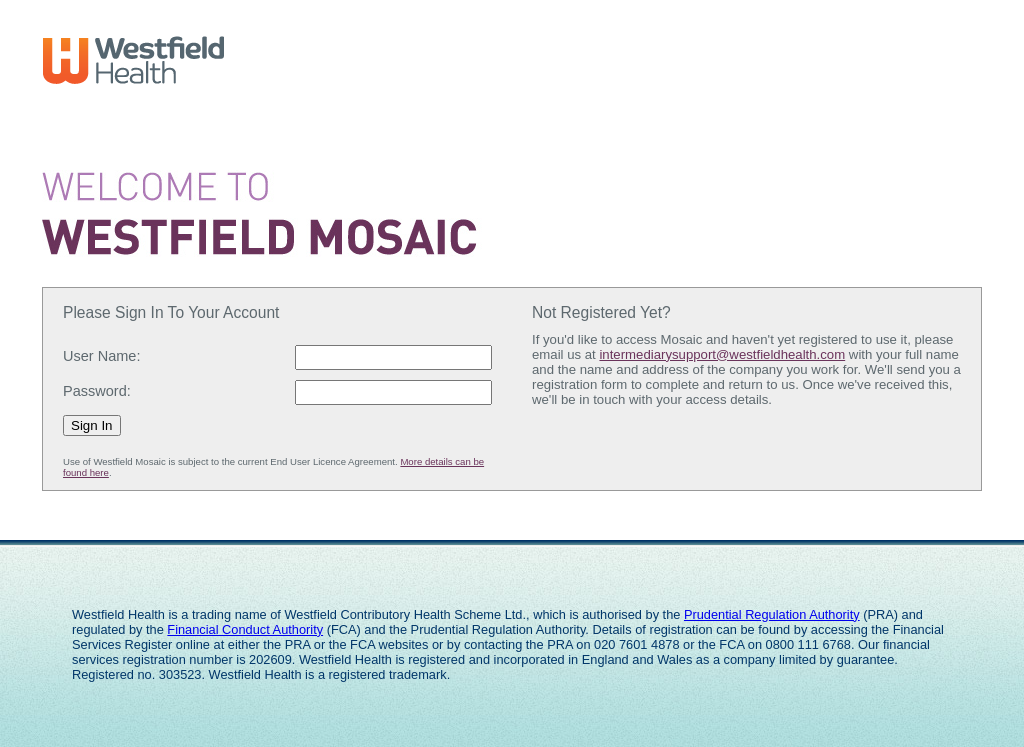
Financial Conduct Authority (245, 629)
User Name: (101, 356)
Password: (97, 391)
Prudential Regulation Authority (772, 614)
